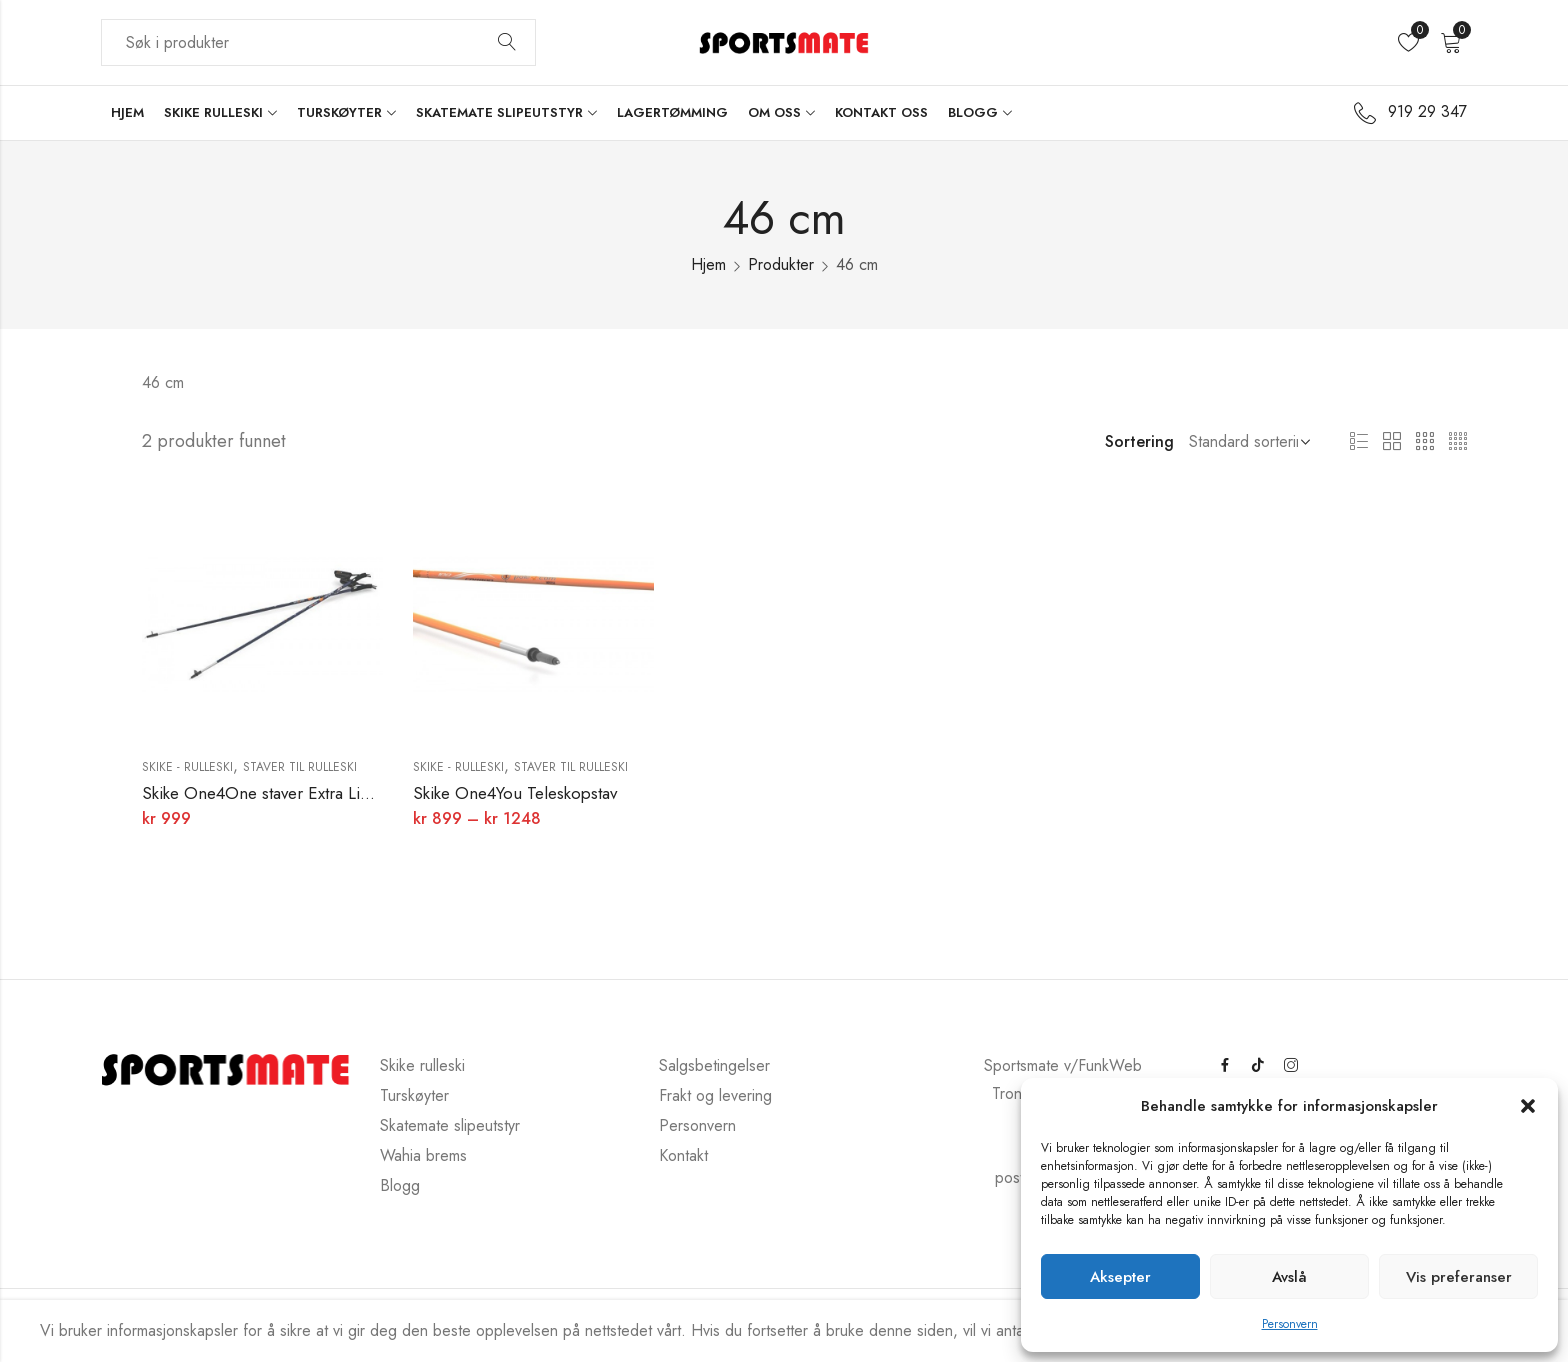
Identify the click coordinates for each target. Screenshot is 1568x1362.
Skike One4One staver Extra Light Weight (290, 793)
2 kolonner (1392, 442)
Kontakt (683, 1155)
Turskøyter (414, 1095)
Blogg (400, 1185)
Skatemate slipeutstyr (450, 1125)
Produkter (781, 264)
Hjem (708, 264)
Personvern (1290, 1324)
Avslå (1289, 1277)
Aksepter (1120, 1277)
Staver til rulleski (300, 767)
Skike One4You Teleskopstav (515, 793)
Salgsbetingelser (714, 1065)
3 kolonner (1425, 442)
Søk (507, 43)
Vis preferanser (1459, 1277)
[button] (1528, 1106)
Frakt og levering (715, 1095)
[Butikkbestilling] (1246, 442)
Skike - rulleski (187, 767)
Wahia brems (423, 1155)
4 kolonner (1458, 442)
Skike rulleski (422, 1065)
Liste (1359, 442)
